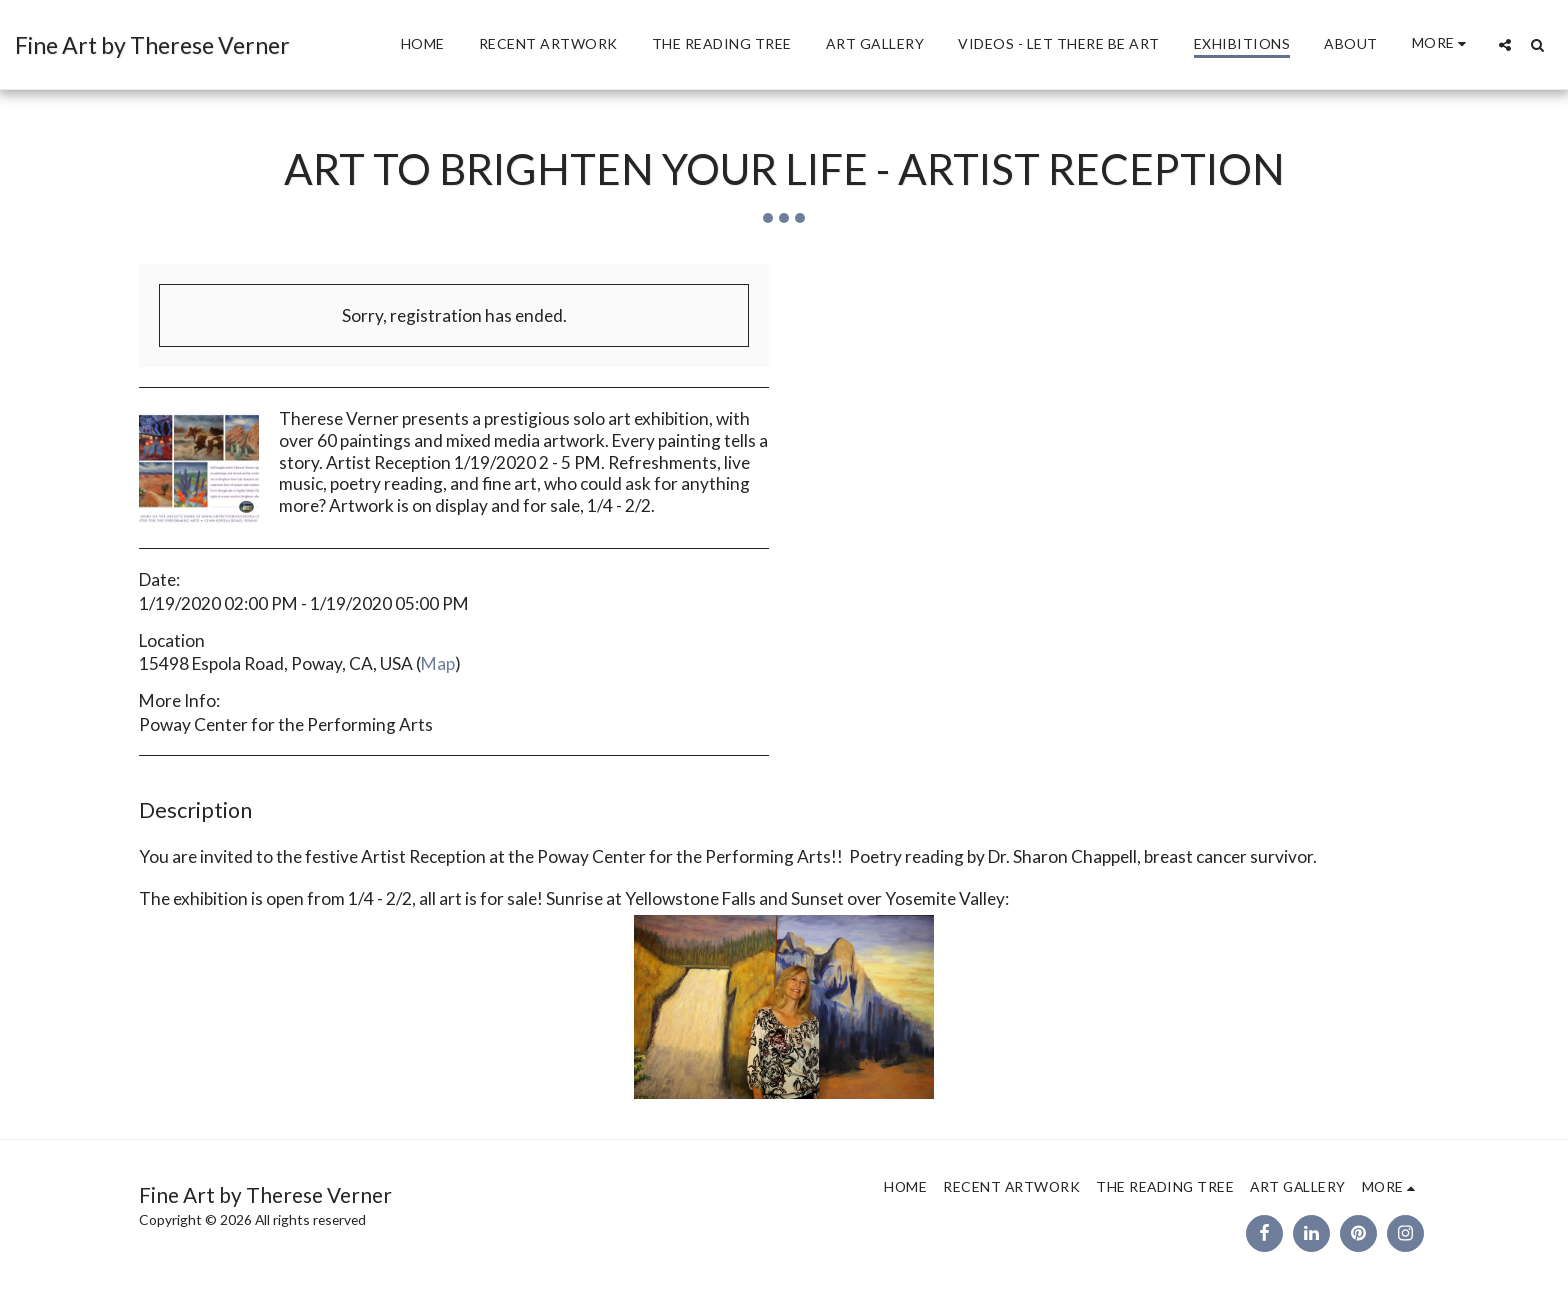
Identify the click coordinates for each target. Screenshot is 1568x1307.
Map (438, 663)
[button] (1505, 44)
